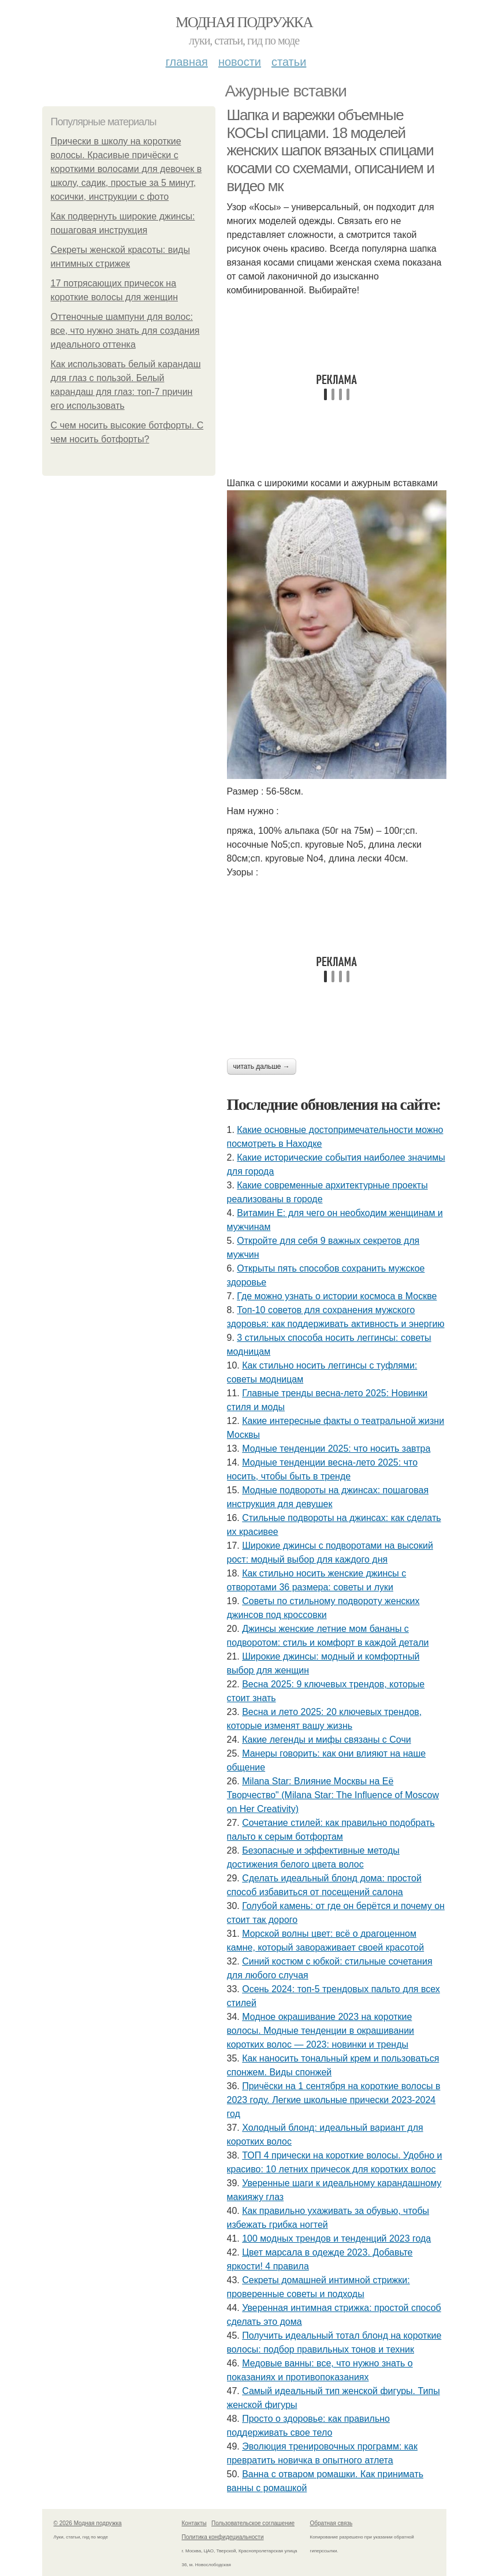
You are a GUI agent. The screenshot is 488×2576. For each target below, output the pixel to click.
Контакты (194, 2523)
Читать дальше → (261, 1067)
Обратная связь (331, 2523)
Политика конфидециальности (223, 2537)
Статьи (288, 61)
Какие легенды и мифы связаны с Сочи (326, 1739)
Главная (187, 61)
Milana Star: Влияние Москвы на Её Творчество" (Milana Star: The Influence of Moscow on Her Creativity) (333, 1795)
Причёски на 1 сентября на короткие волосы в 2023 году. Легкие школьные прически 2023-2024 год (334, 2100)
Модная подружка (244, 22)
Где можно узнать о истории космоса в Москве (337, 1296)
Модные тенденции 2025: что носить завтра (336, 1448)
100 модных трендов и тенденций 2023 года (336, 2238)
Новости (239, 61)
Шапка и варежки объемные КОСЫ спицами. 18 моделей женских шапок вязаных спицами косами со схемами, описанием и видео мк (330, 150)
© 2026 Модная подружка (88, 2523)
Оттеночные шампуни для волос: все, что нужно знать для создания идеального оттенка (125, 330)
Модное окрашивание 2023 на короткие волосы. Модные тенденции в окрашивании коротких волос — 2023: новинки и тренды (321, 2030)
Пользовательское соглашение (253, 2523)
